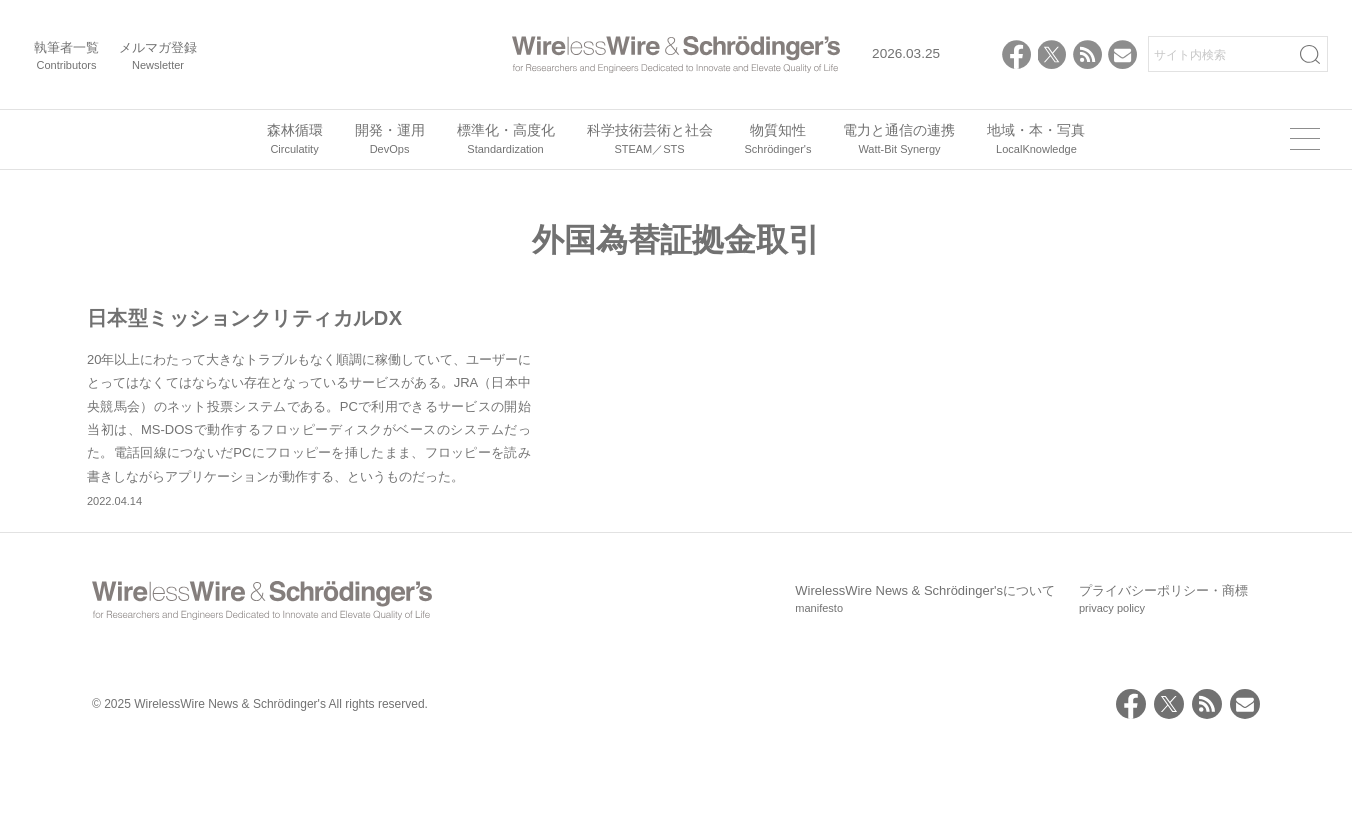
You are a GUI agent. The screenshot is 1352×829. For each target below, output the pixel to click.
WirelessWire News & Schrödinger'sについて (925, 686)
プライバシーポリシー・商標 (1163, 686)
